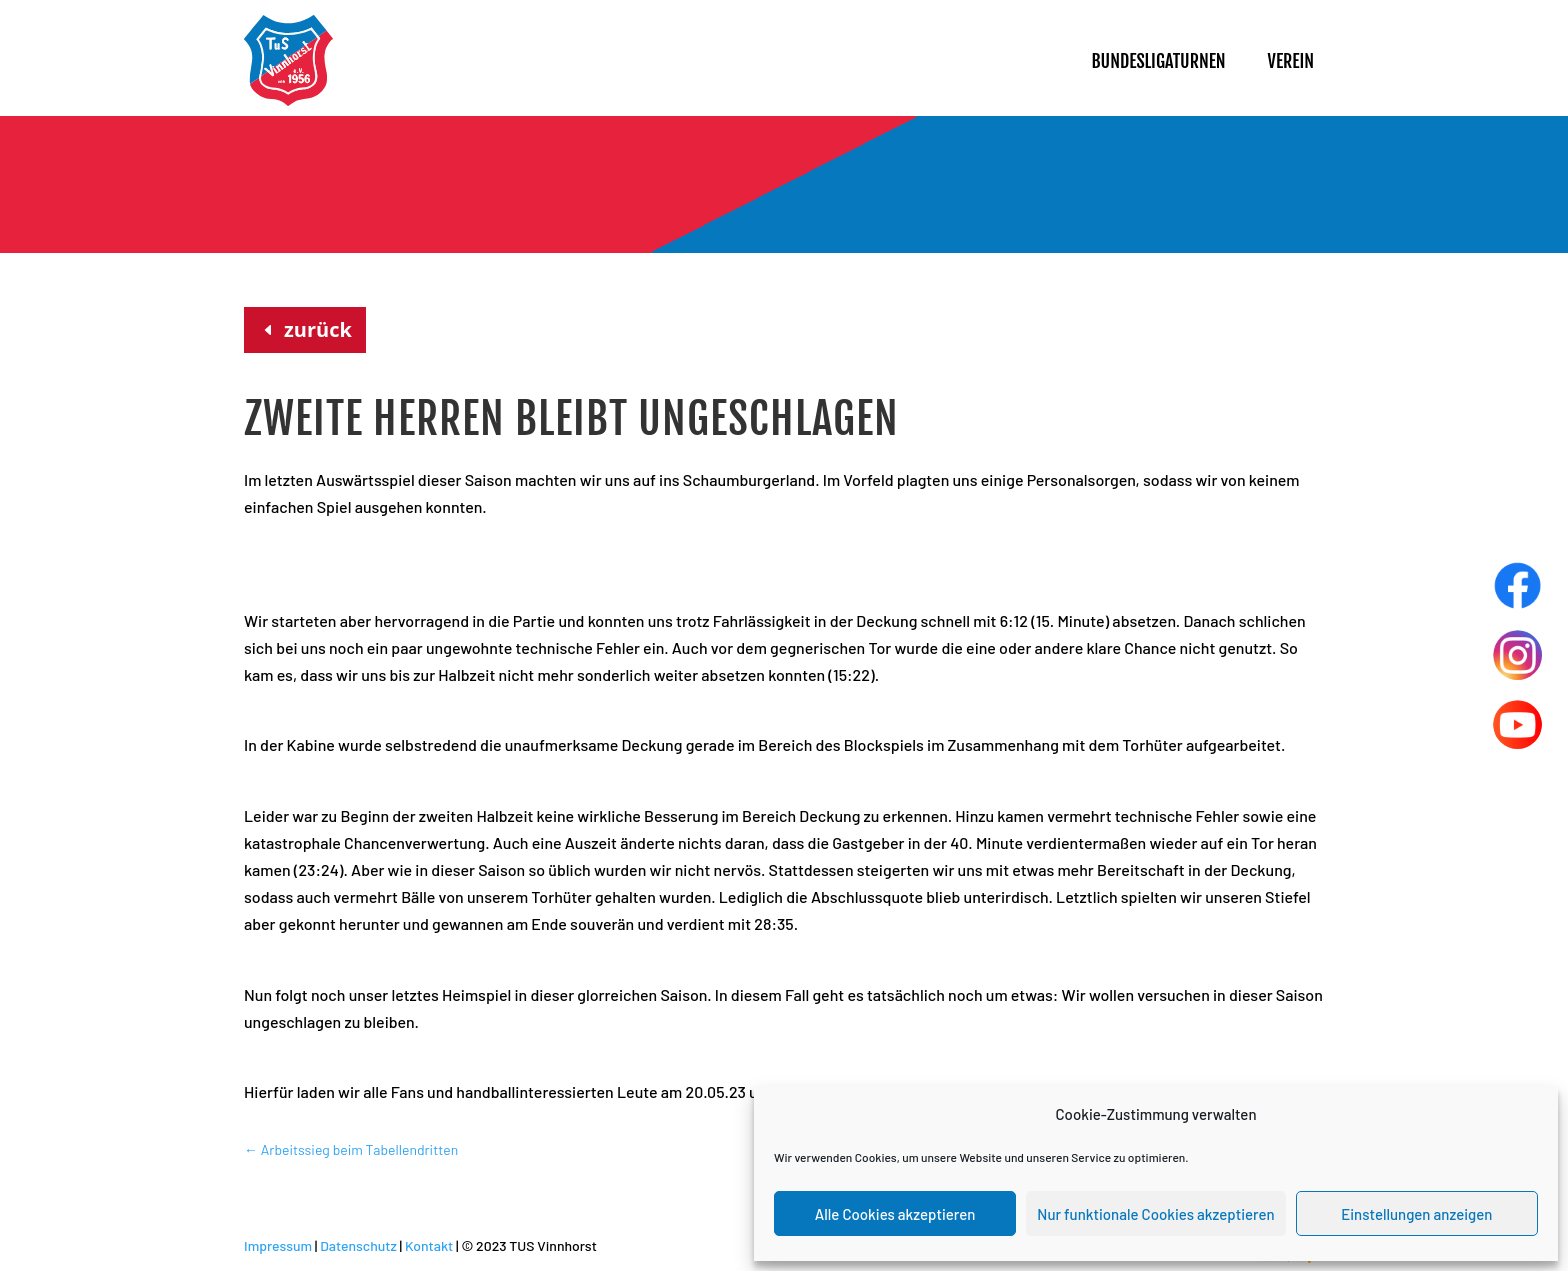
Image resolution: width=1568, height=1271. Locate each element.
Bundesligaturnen (1158, 61)
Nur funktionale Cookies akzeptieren (1155, 1214)
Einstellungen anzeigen (1416, 1214)
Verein (1291, 61)
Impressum (278, 1245)
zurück (318, 329)
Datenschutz (358, 1245)
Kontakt (429, 1245)
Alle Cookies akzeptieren (895, 1214)
